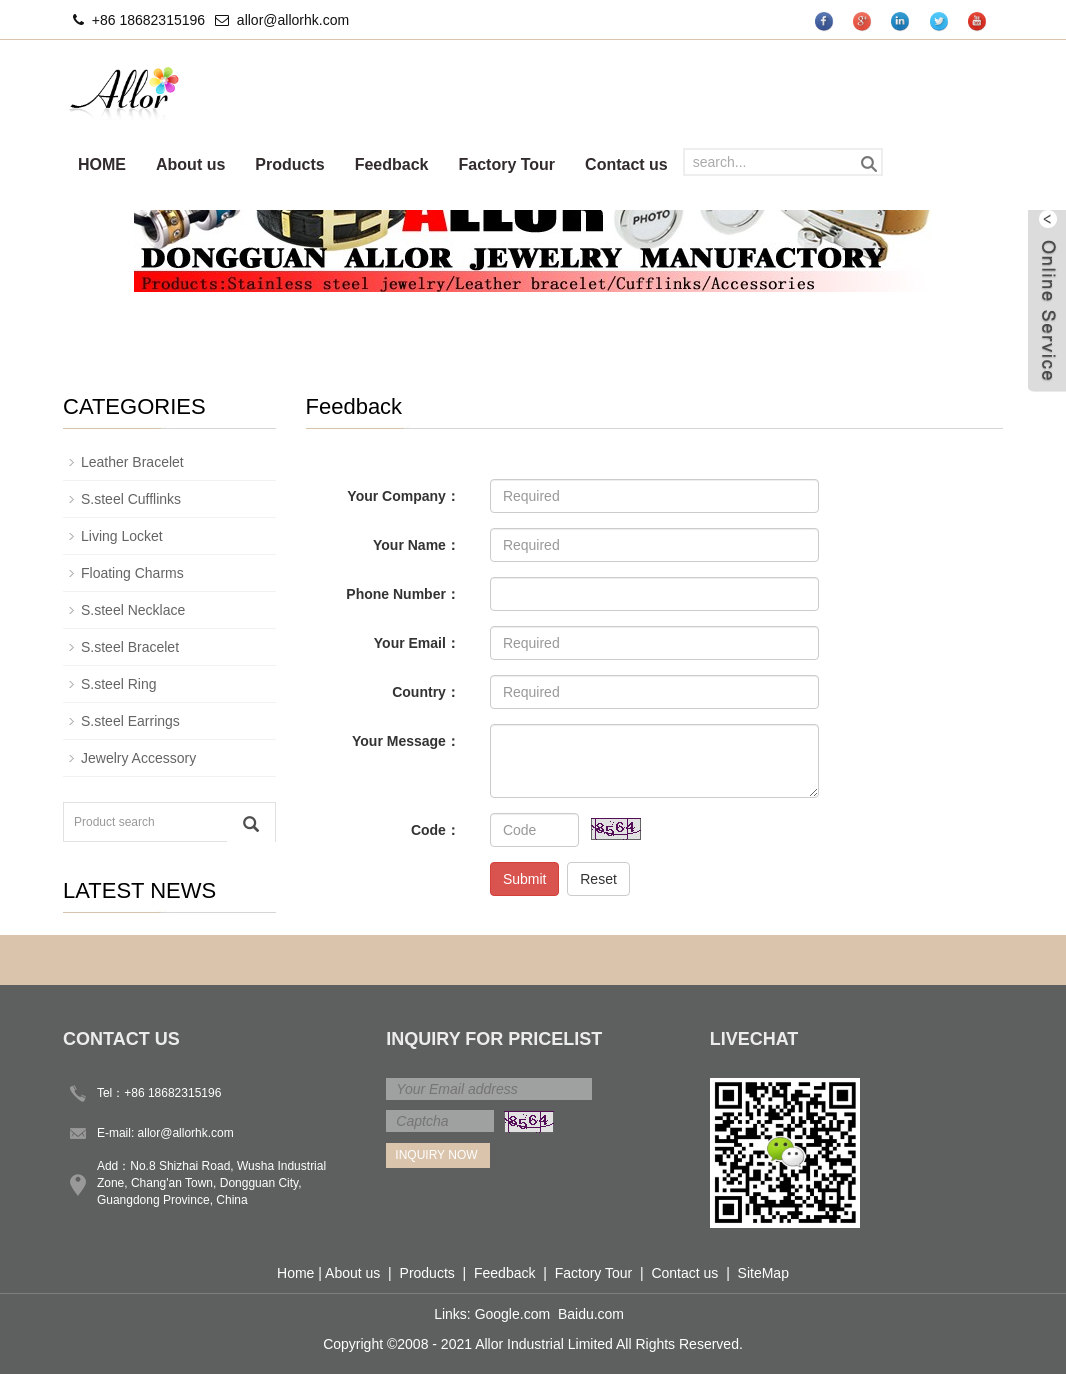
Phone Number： (403, 594)
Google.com (512, 1314)
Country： (426, 692)
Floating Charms (132, 573)
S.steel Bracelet (130, 647)
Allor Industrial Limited (544, 1344)
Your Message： (406, 741)
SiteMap (763, 1273)
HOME (102, 164)
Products (289, 164)
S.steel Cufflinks (131, 499)
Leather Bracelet (132, 462)
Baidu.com (591, 1314)
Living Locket (122, 536)
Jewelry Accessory (138, 758)
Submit (525, 879)
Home (295, 1273)
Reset (598, 879)
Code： (435, 830)
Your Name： (416, 545)
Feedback (392, 164)
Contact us (626, 164)
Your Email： (417, 643)
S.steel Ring (118, 684)
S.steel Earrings (130, 721)
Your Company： (403, 496)
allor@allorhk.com (293, 20)
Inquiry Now (436, 1155)
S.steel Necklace (133, 610)
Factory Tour (506, 164)
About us (190, 164)
